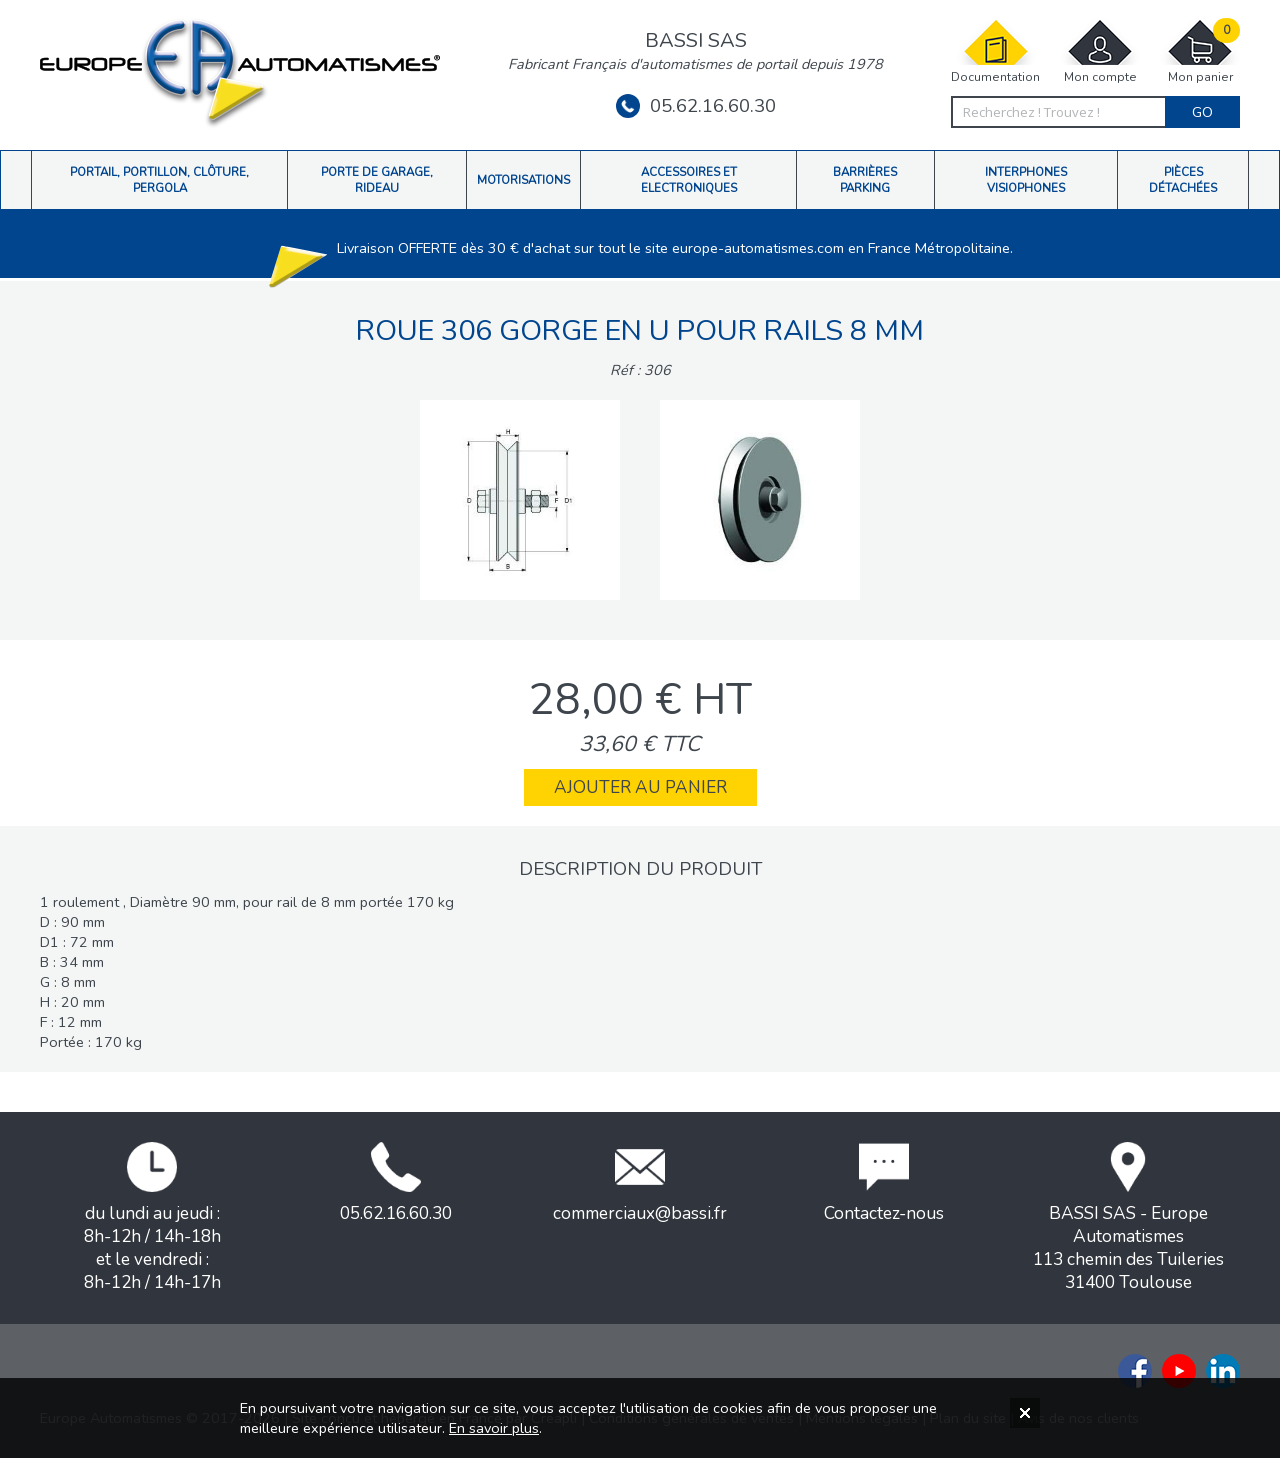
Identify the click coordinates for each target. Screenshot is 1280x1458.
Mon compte (1100, 51)
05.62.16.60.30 (696, 106)
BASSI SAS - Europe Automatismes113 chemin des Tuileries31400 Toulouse (1128, 1218)
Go (1202, 112)
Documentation (995, 51)
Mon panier (1200, 51)
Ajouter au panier (640, 787)
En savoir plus (494, 1428)
